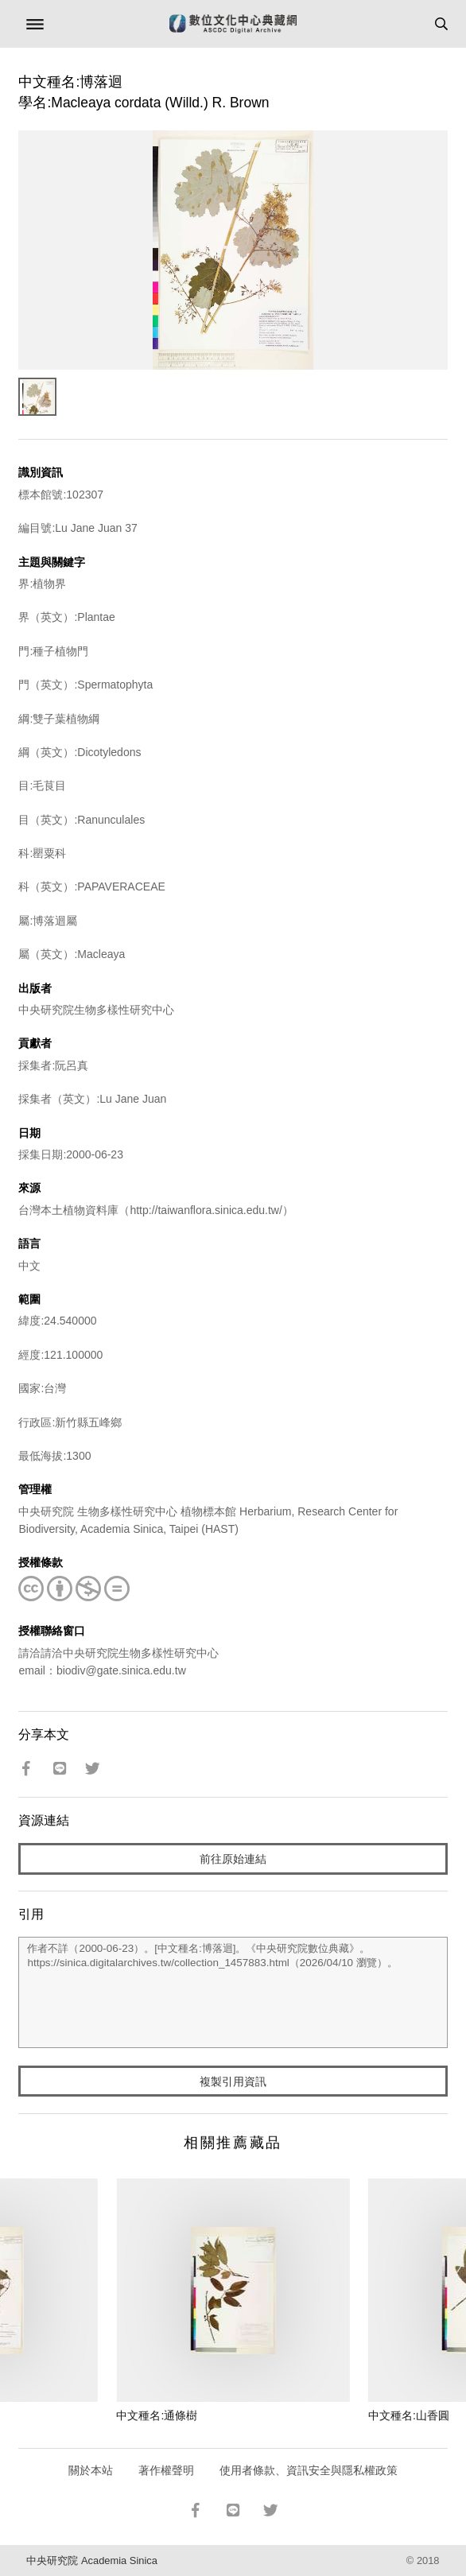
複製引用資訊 (233, 2081)
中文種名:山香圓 (408, 2415)
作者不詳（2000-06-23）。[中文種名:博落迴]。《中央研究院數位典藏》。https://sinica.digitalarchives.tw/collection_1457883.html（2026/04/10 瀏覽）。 (232, 1992)
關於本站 (90, 2470)
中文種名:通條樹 (156, 2415)
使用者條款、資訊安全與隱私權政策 (308, 2470)
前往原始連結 (233, 1858)
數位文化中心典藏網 (233, 23)
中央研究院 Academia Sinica (91, 2560)
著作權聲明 (166, 2470)
